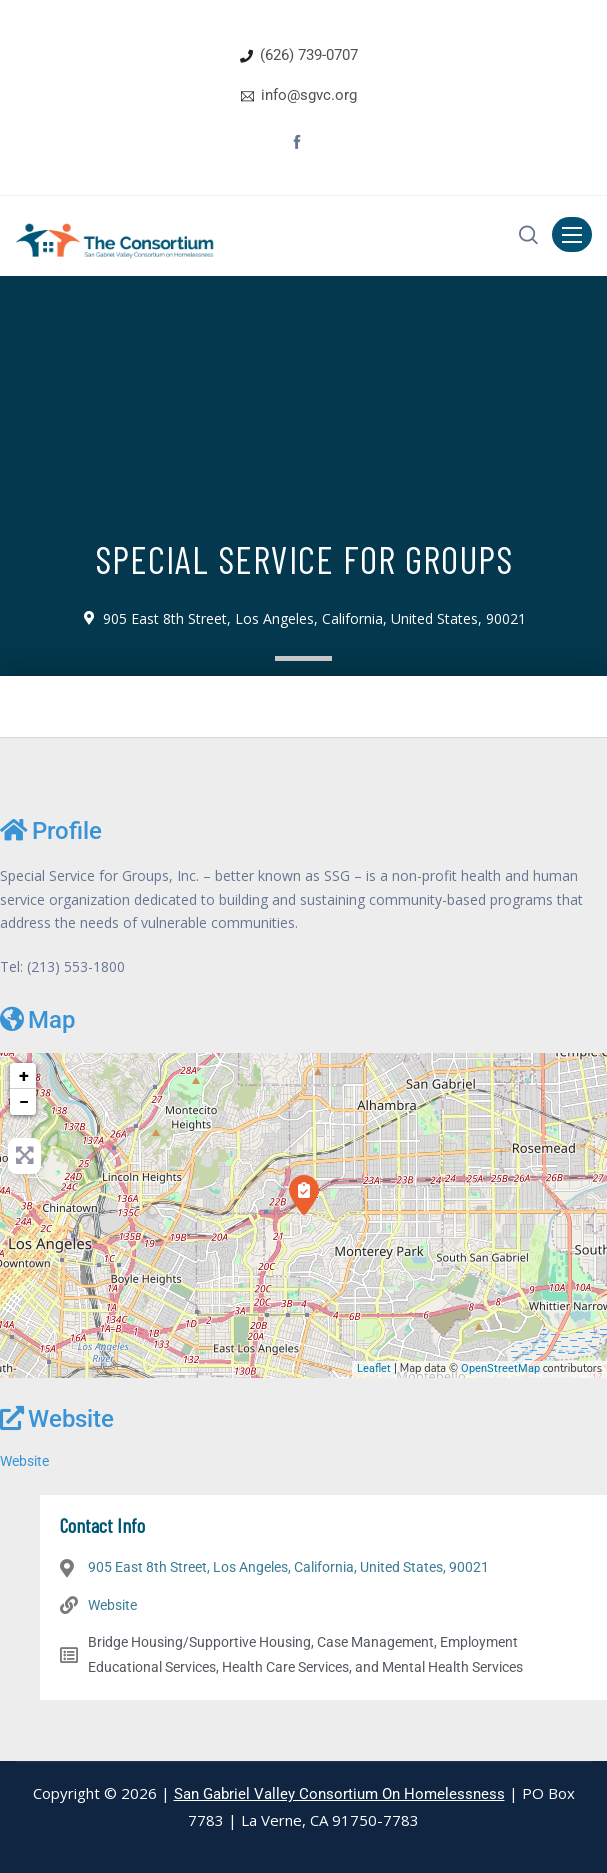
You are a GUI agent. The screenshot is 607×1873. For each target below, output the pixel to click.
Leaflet (374, 1368)
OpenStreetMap (500, 1368)
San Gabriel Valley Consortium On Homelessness (339, 1794)
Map (37, 1019)
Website (57, 1418)
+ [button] (24, 1075)
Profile (51, 830)
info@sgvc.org (309, 95)
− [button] (24, 1101)
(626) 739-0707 (309, 55)
